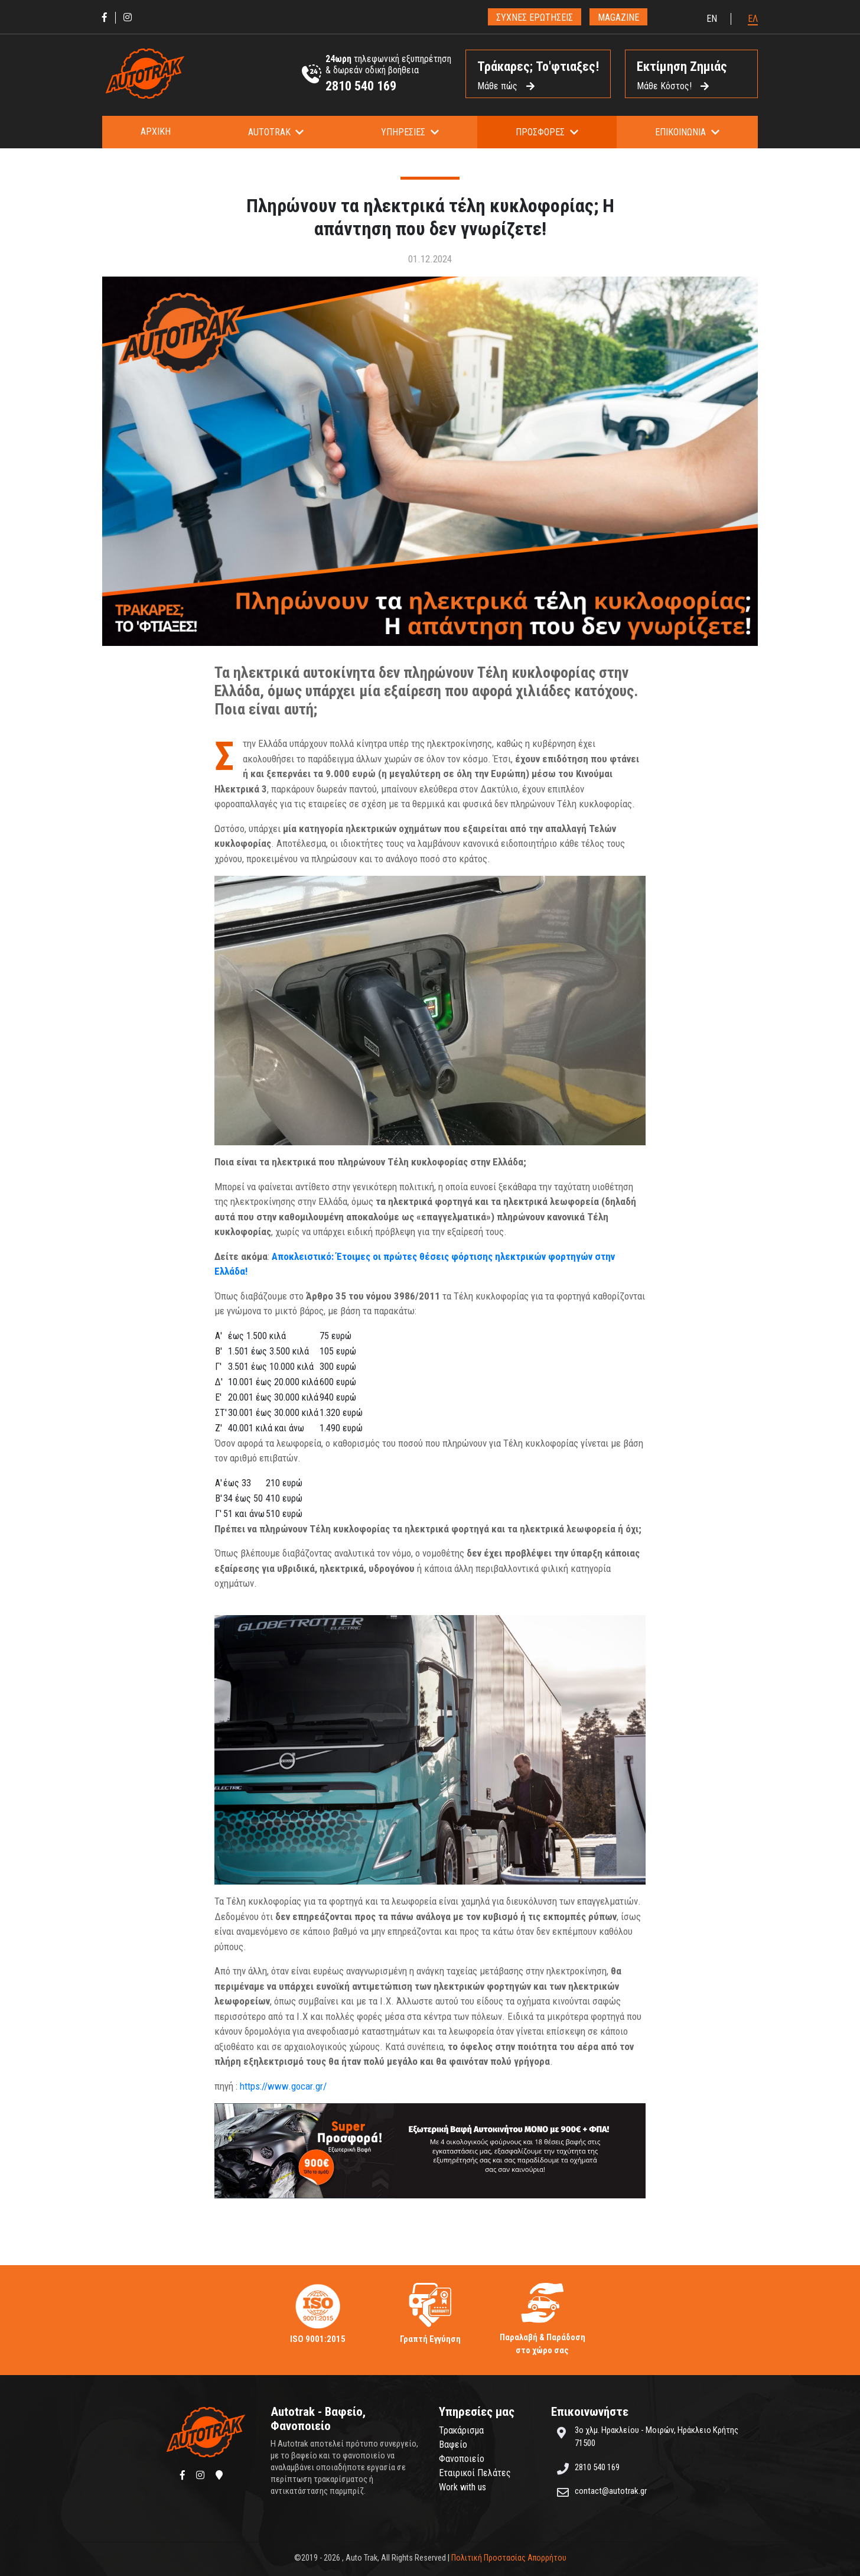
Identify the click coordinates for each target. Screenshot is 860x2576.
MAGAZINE (618, 17)
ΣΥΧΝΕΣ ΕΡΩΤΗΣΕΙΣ (534, 17)
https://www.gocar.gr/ (283, 2086)
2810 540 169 (360, 86)
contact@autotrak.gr (611, 2491)
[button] (276, 132)
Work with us (462, 2487)
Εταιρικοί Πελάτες (475, 2472)
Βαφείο (453, 2444)
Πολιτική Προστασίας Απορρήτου (508, 2557)
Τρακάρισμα (461, 2430)
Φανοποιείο (461, 2458)
